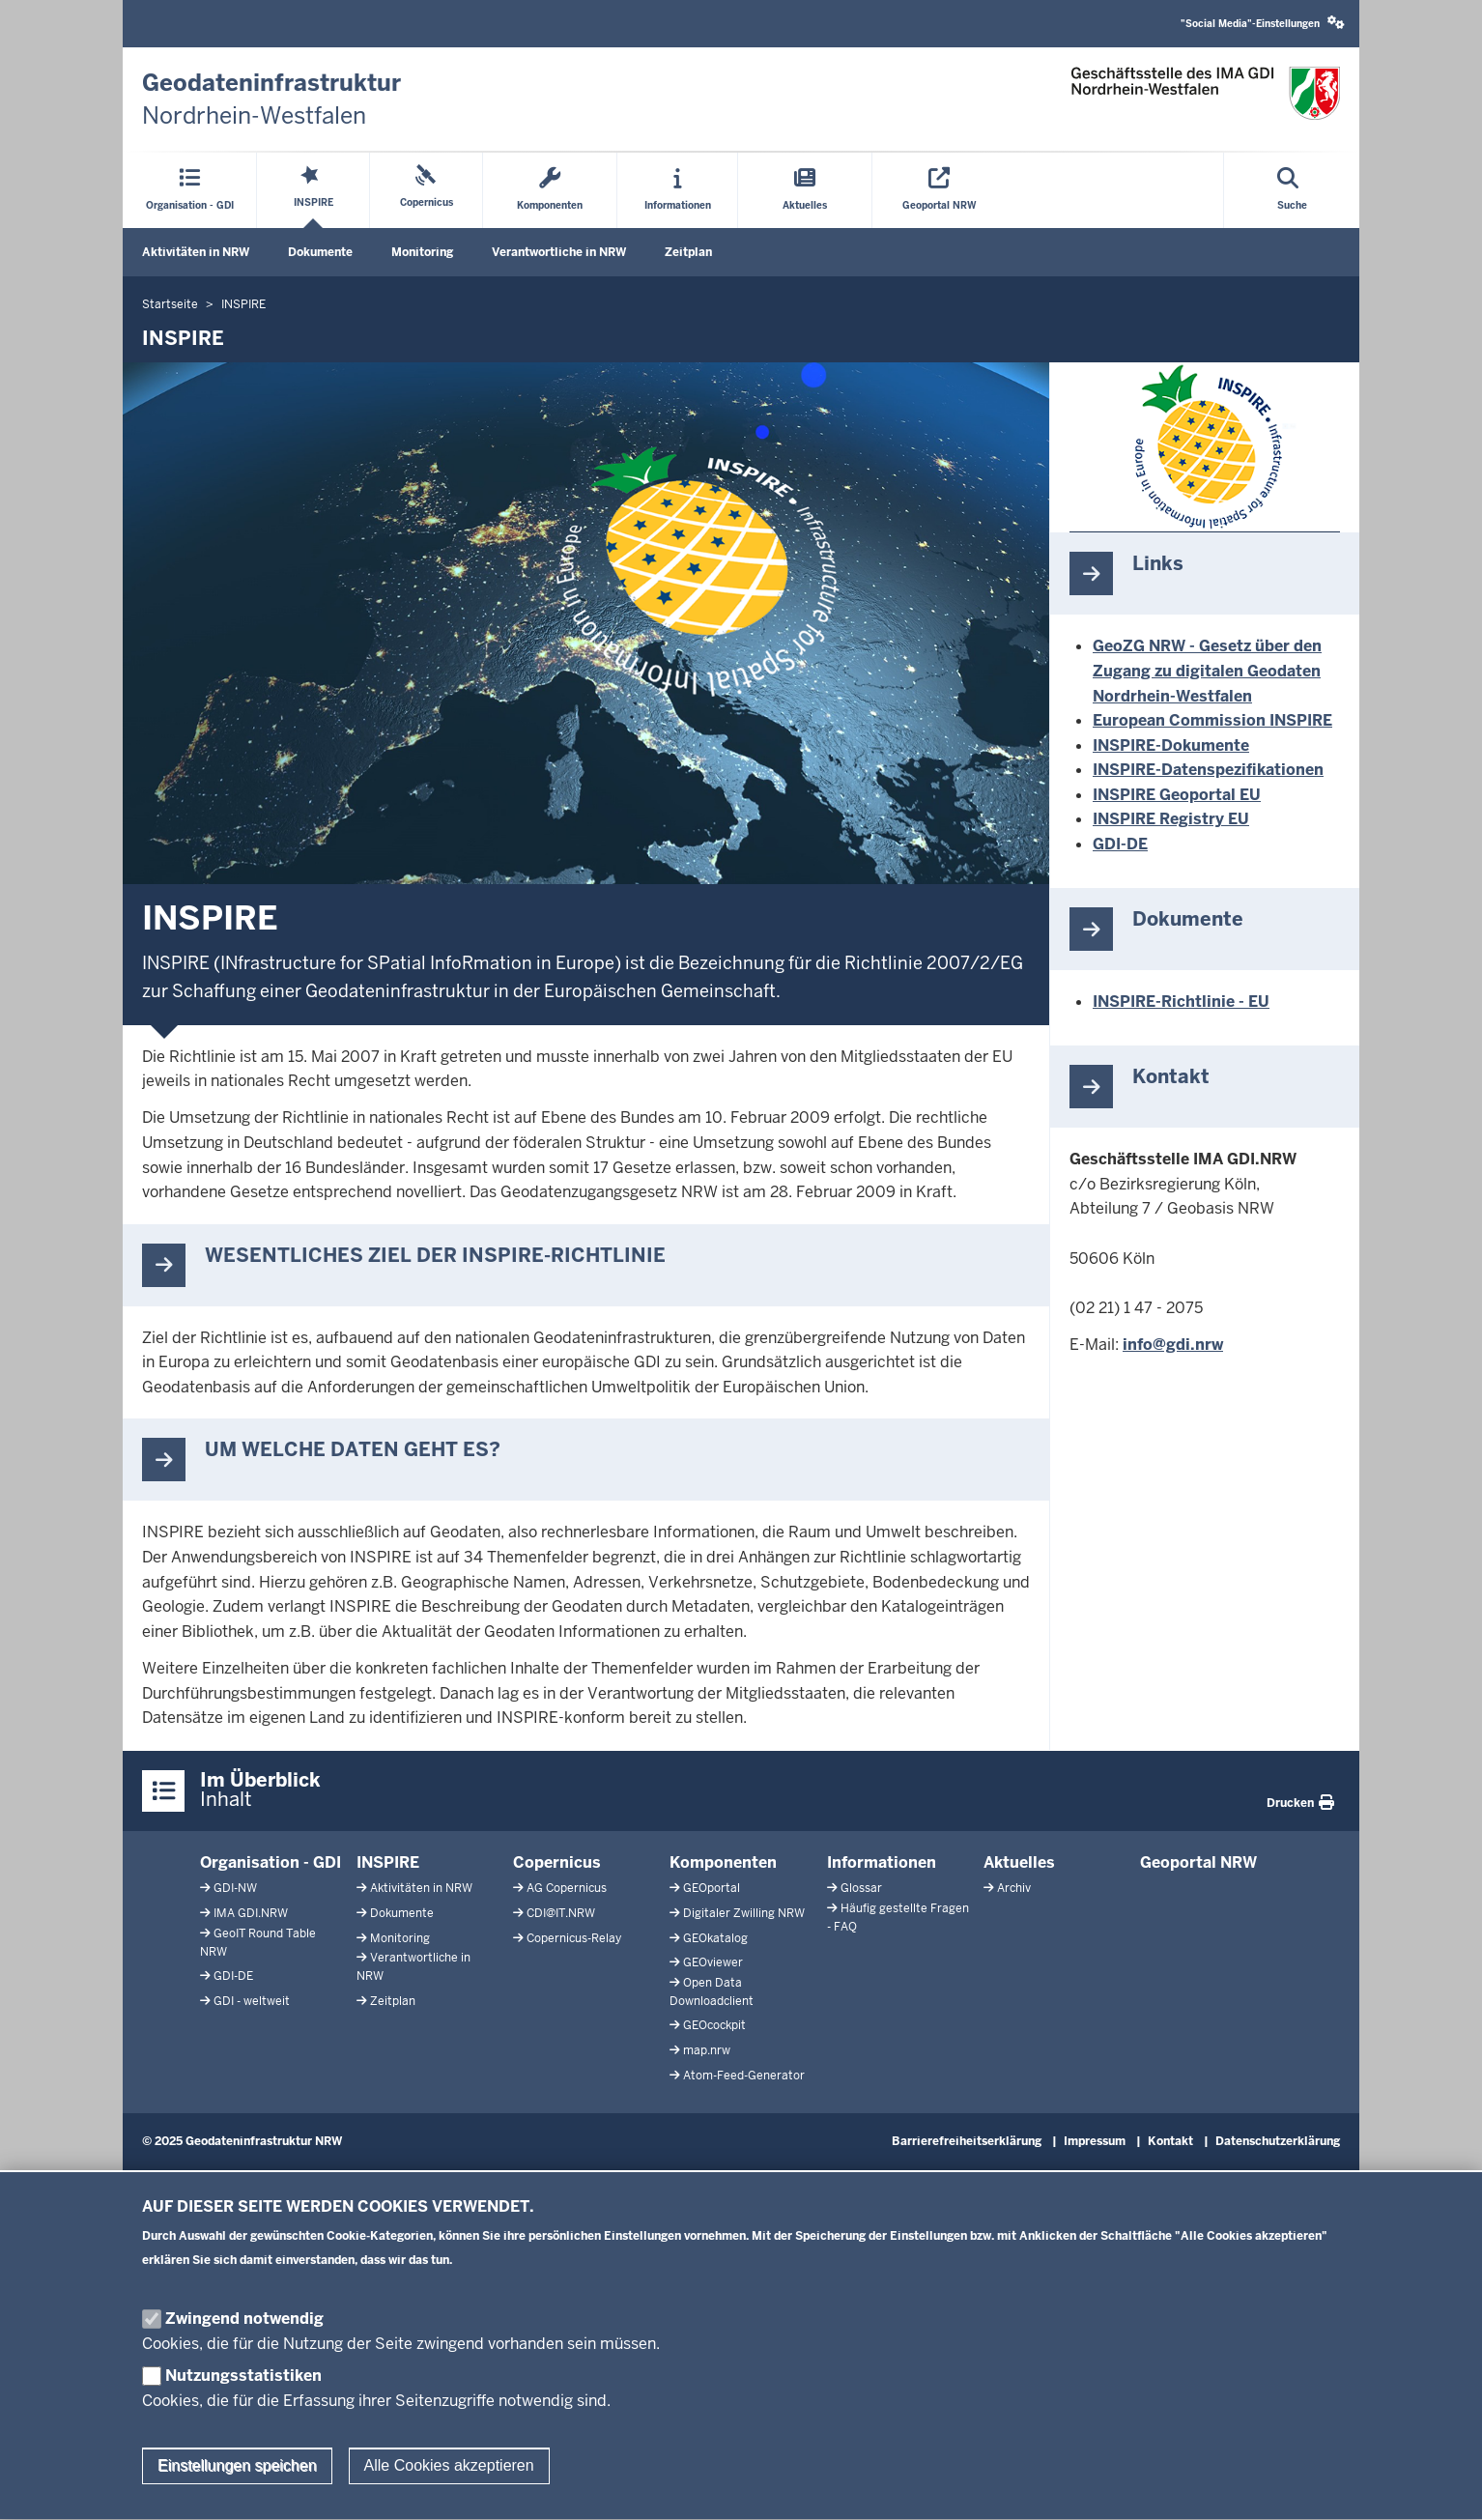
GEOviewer (713, 1962)
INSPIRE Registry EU (1171, 819)
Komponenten (723, 1862)
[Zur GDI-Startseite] (271, 99)
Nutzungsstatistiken (243, 2401)
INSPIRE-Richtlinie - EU (1181, 1001)
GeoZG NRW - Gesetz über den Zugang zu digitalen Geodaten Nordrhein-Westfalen (1207, 670)
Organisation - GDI (270, 1862)
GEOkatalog (715, 1938)
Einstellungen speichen (237, 2491)
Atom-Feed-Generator (744, 2075)
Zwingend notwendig (244, 2344)
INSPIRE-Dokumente (1171, 745)
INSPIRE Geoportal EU (1177, 795)
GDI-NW (235, 1888)
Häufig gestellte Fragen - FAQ (898, 1917)
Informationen (881, 1862)
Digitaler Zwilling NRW (744, 1913)
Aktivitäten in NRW (195, 252)
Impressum (1095, 2141)
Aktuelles (1019, 1862)
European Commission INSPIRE (1212, 720)
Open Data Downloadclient (712, 1992)
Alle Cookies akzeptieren (449, 2491)
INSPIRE (387, 1862)
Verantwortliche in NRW (559, 252)
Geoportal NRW (1198, 1862)
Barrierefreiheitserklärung (966, 2141)
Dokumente (320, 252)
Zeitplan (688, 252)
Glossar (861, 1888)
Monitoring (422, 252)
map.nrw (706, 2050)
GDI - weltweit (252, 2001)
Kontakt (1170, 2141)
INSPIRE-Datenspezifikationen (1208, 769)
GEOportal (711, 1888)
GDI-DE (1120, 844)
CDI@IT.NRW (561, 1913)
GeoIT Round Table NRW (258, 1943)
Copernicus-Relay (574, 1938)
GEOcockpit (714, 2025)
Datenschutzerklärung (1277, 2141)
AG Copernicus (567, 1888)
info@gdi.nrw (1173, 1344)
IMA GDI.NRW (251, 1913)
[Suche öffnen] (1292, 190)
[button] (1262, 23)
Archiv (1014, 1888)
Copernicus (557, 1862)
